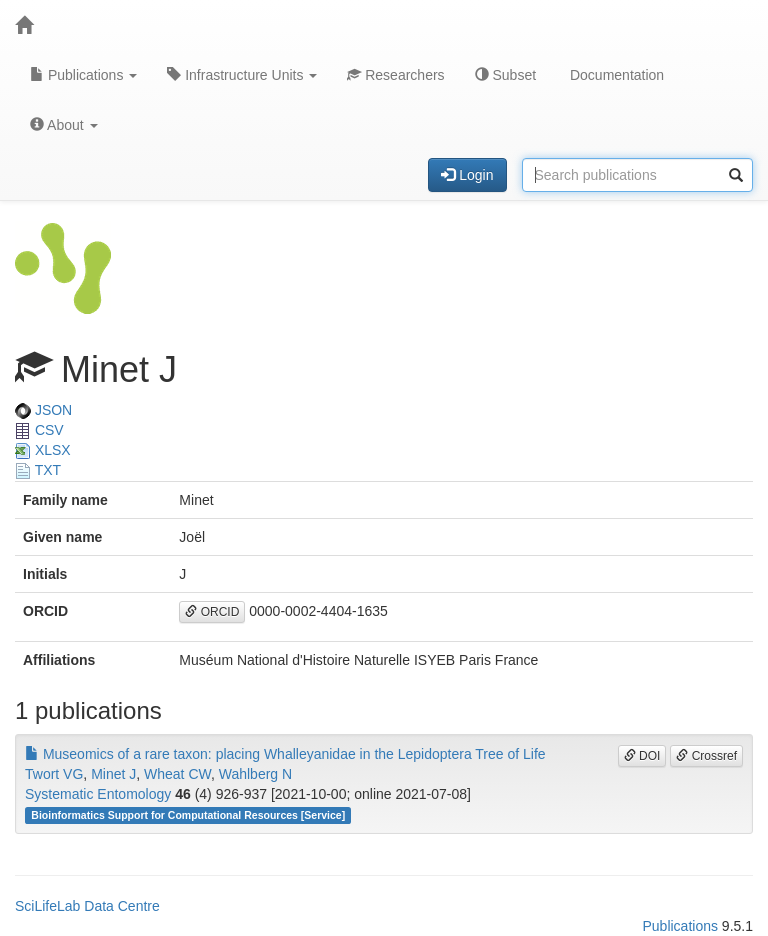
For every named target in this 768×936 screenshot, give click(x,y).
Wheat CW (177, 774)
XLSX (43, 450)
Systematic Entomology (98, 794)
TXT (38, 470)
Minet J (113, 774)
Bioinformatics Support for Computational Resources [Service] (188, 815)
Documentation (615, 75)
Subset (505, 75)
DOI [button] (642, 756)
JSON (43, 410)
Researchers (395, 75)
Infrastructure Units (242, 75)
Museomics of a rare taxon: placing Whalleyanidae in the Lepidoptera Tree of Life (285, 754)
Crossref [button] (706, 756)
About (64, 125)
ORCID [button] (212, 612)
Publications (83, 75)
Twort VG (54, 774)
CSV (39, 430)
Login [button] (467, 175)
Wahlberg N (255, 774)
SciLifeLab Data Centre (87, 906)
